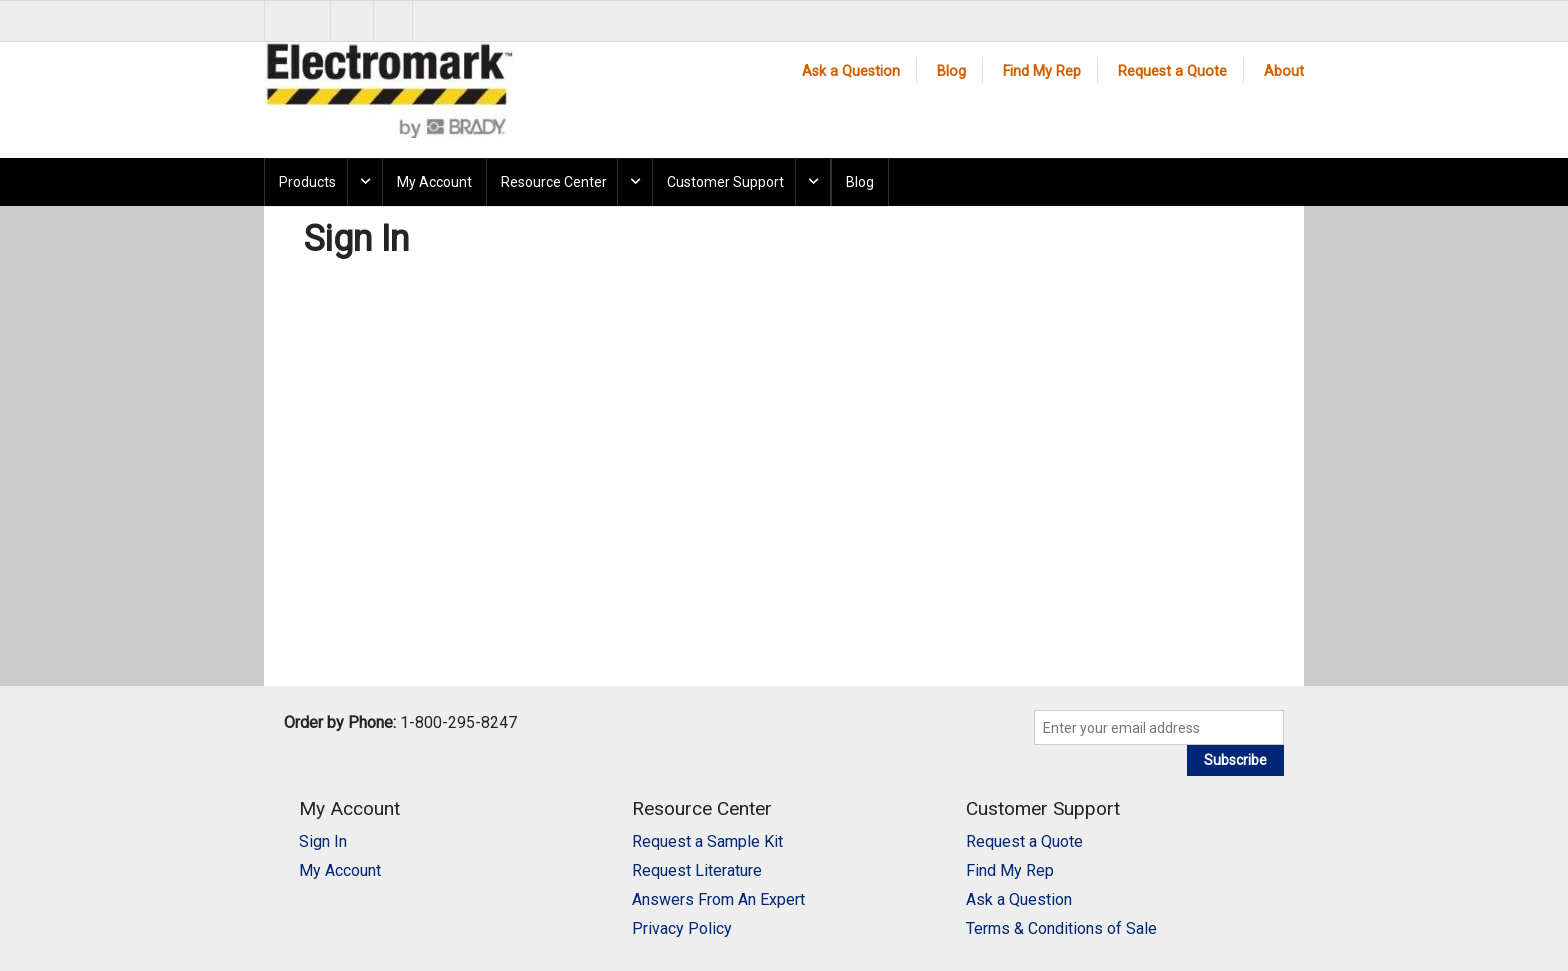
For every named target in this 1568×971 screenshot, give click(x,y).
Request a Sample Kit (707, 841)
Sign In (323, 841)
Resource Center (554, 182)
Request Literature (697, 870)
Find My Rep (1042, 71)
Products (307, 182)
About (1284, 71)
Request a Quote (1172, 71)
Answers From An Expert (718, 899)
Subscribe (1235, 760)
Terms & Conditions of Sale (1061, 928)
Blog (951, 71)
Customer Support (725, 182)
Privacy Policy (682, 928)
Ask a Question (851, 71)
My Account (434, 182)
